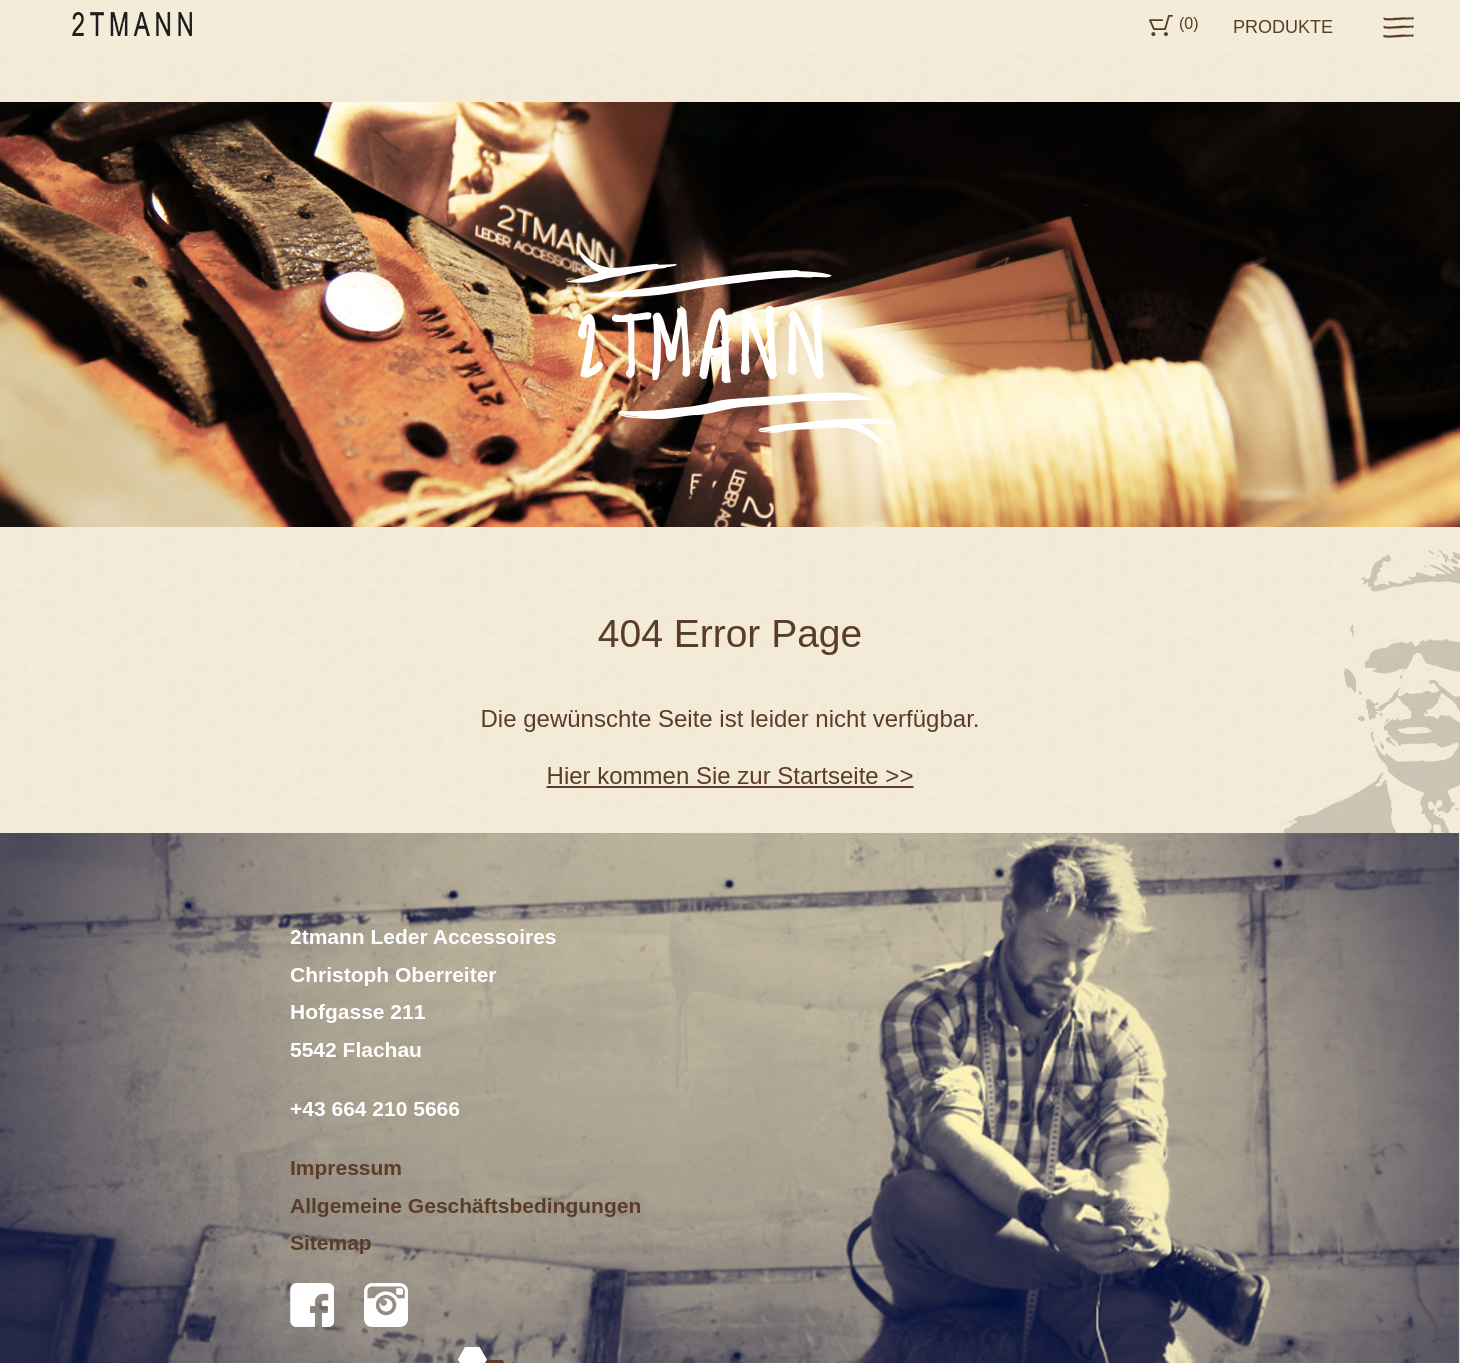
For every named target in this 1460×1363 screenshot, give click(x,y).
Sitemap (331, 1242)
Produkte (1283, 27)
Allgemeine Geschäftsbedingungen (465, 1205)
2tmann (132, 24)
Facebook (312, 1305)
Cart (1161, 25)
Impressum (346, 1167)
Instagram (386, 1305)
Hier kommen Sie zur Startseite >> (730, 775)
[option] (730, 314)
